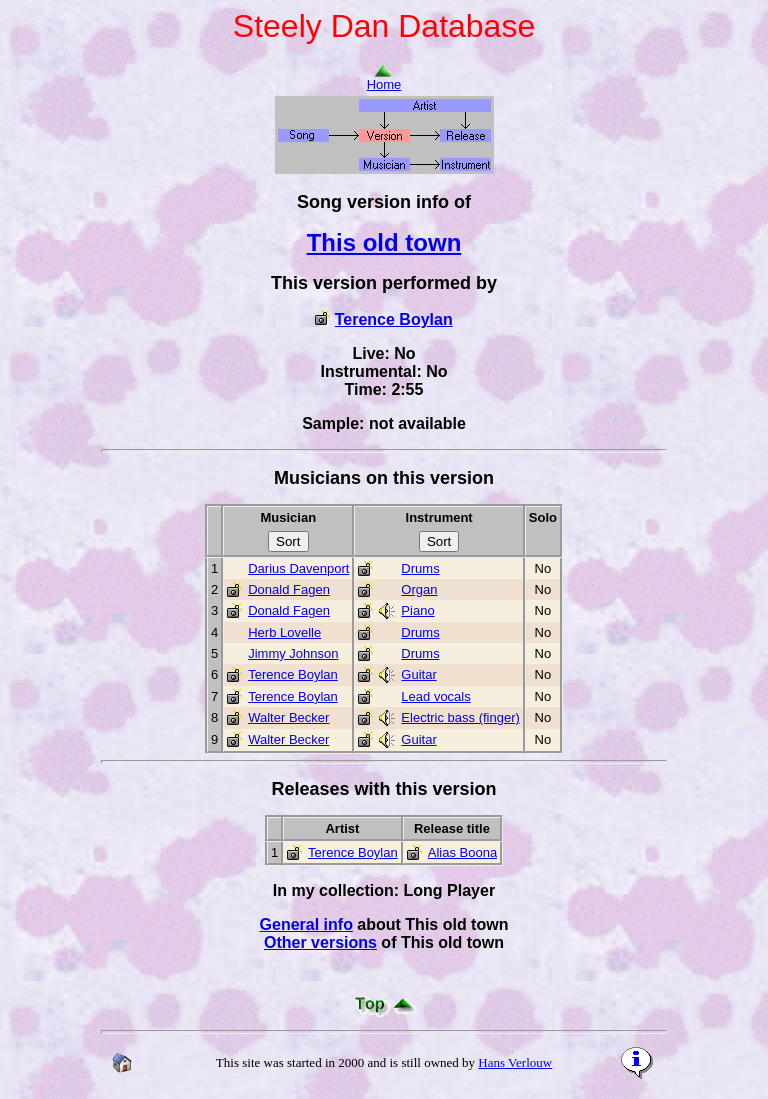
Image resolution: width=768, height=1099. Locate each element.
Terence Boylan (394, 319)
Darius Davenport (298, 568)
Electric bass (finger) (460, 717)
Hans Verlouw (515, 1062)
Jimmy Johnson (293, 653)
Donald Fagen (289, 589)
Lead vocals (435, 696)
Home (384, 78)
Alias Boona (462, 852)
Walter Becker (288, 717)
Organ (419, 589)
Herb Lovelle (284, 632)
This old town (384, 242)
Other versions (320, 942)
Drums (420, 568)
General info (306, 924)
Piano (417, 610)
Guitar (418, 674)
